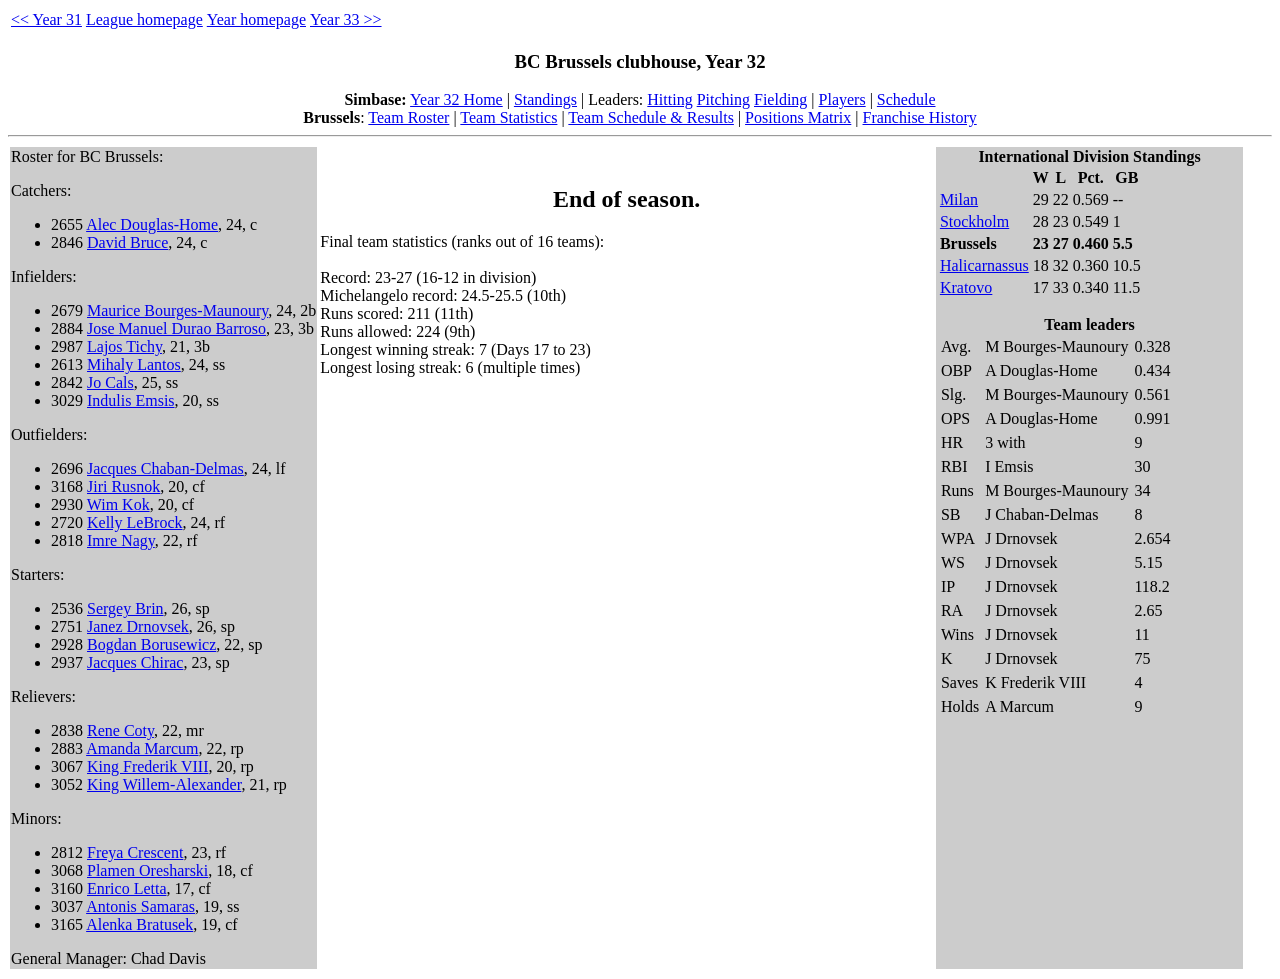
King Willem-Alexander (164, 784)
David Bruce (127, 242)
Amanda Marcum (142, 748)
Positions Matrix (798, 117)
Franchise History (920, 117)
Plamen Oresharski (147, 870)
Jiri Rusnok (123, 486)
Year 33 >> (346, 19)
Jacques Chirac (135, 662)
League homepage (144, 19)
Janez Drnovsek (138, 626)
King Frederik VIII (147, 766)
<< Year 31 (46, 19)
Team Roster (408, 117)
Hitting (669, 99)
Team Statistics (508, 117)
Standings (545, 99)
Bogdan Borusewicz (151, 644)
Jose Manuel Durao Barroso (176, 328)
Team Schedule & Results (651, 117)
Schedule (906, 99)
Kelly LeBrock (135, 522)
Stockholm (974, 221)
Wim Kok (118, 504)
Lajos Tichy (124, 346)
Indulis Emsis (131, 400)
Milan (959, 199)
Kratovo (966, 287)
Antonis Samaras (140, 906)
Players (842, 99)
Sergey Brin (125, 608)
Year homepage (256, 19)
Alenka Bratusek (139, 924)
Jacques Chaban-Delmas (165, 468)
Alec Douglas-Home (152, 224)
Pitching (723, 99)
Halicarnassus (984, 265)
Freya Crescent (135, 852)
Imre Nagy (121, 540)
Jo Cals (110, 382)
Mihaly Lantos (134, 364)
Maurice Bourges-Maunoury (177, 310)
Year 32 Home (456, 99)
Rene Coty (120, 730)
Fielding (780, 99)
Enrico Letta (127, 888)
